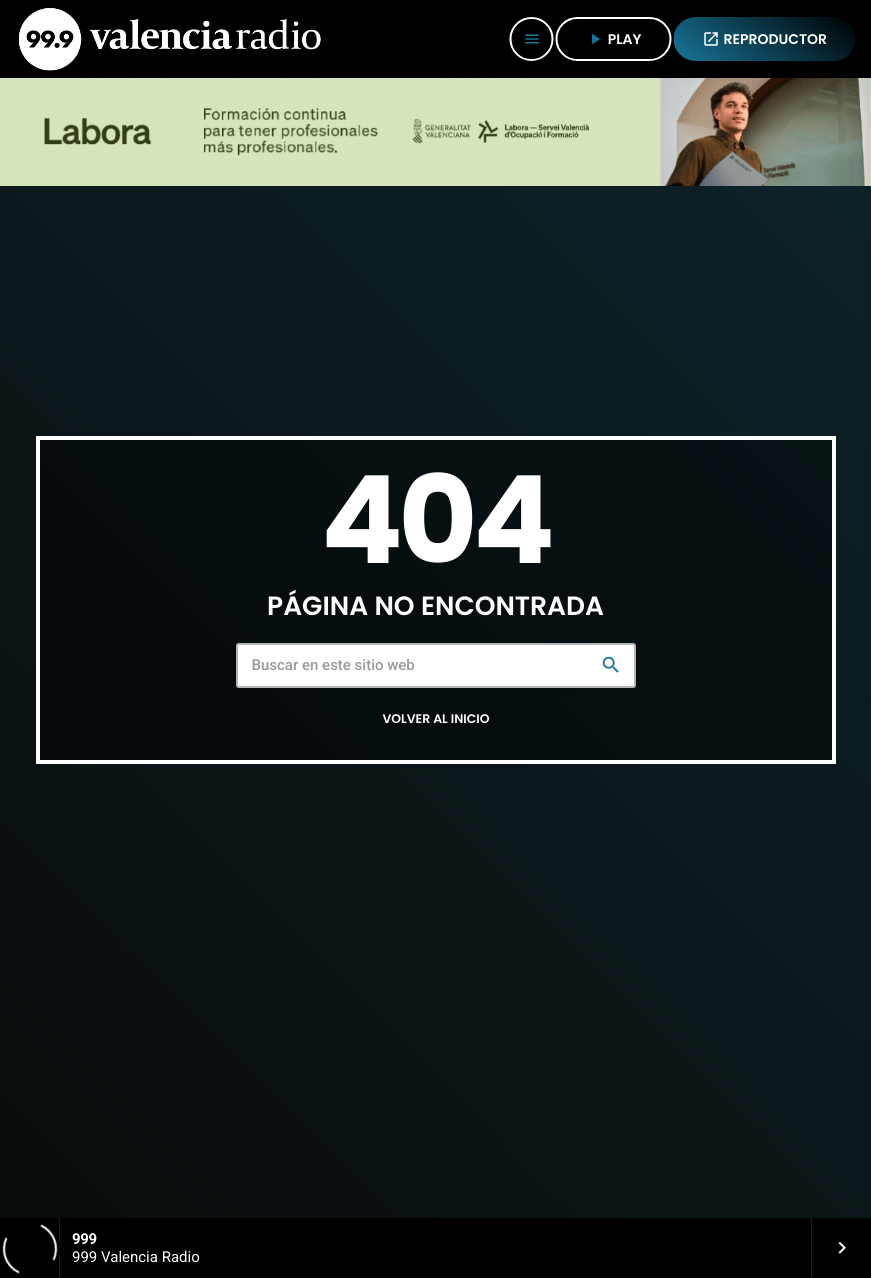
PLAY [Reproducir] (614, 39)
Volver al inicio (435, 719)
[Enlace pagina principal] (169, 39)
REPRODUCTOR (765, 39)
